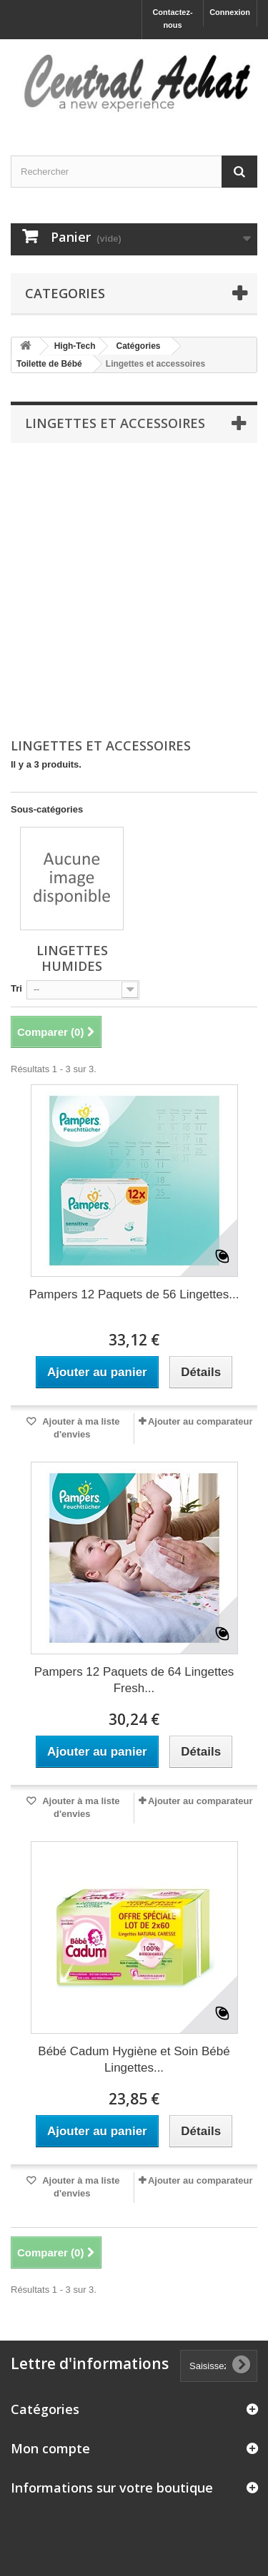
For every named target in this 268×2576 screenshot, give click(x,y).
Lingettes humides (72, 958)
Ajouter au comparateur (200, 1421)
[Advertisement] (134, 591)
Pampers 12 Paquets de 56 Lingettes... (134, 1294)
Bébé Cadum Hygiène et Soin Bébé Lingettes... (133, 2059)
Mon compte (50, 2448)
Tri (16, 988)
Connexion (229, 12)
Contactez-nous (172, 18)
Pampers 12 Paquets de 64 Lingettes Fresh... (134, 1680)
